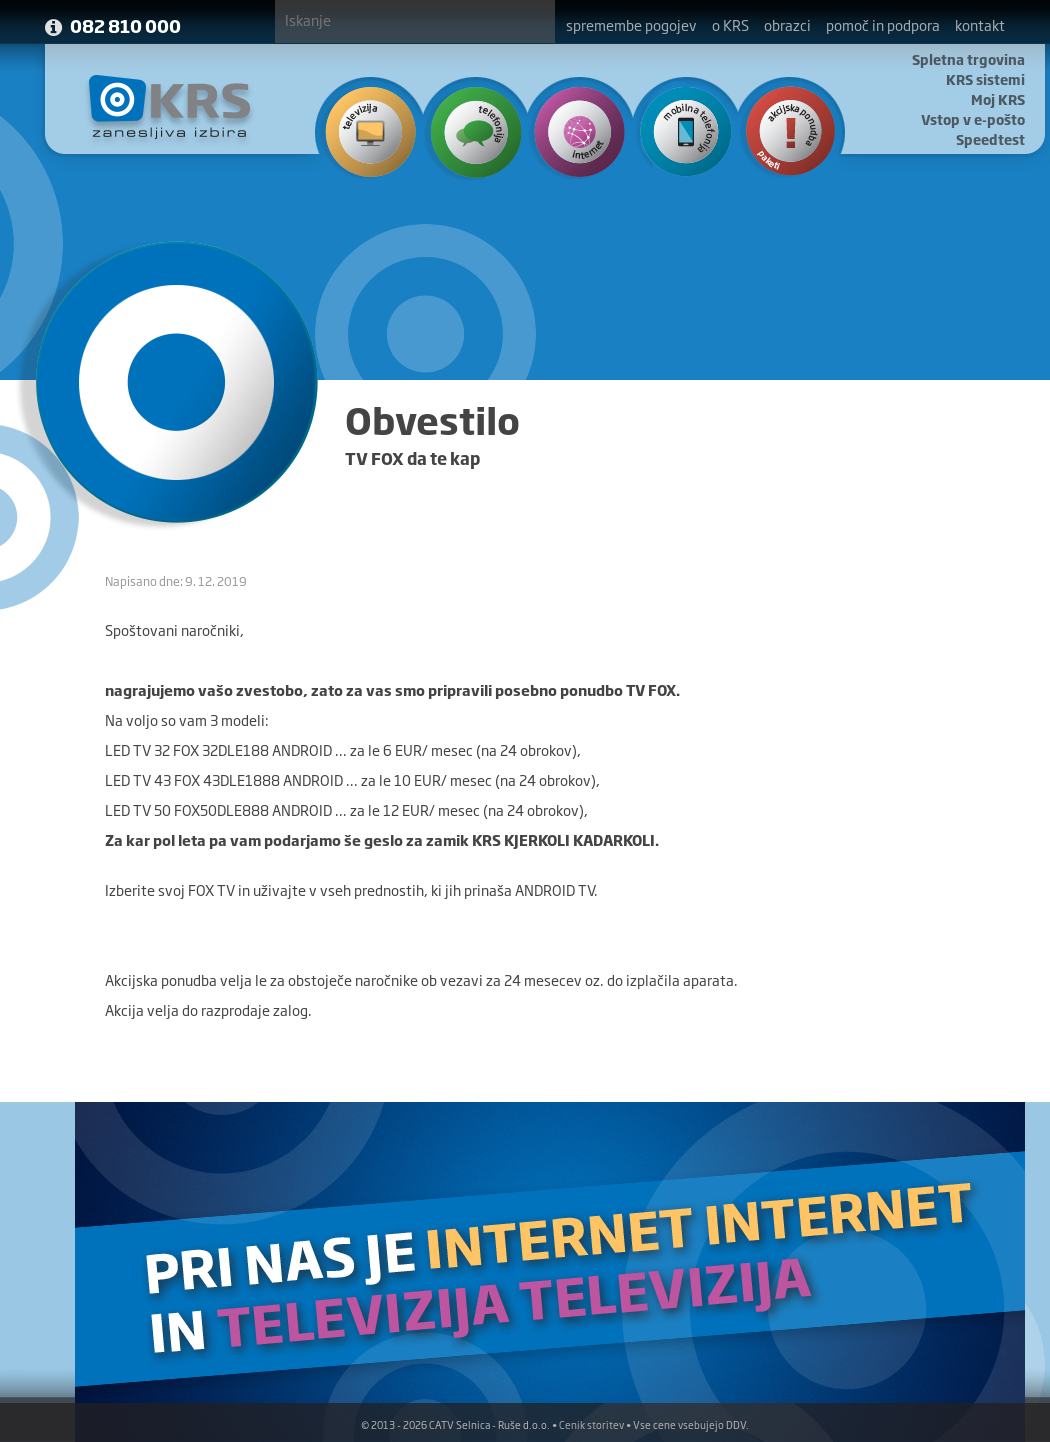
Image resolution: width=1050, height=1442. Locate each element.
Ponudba (780, 130)
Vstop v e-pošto (973, 119)
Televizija (368, 130)
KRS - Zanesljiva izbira (170, 106)
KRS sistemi (985, 79)
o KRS (730, 24)
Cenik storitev (591, 1424)
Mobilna (677, 130)
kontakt (980, 24)
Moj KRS (998, 99)
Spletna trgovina (968, 59)
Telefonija (471, 130)
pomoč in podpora (883, 24)
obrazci (787, 24)
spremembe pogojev (631, 24)
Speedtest (990, 139)
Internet (574, 130)
